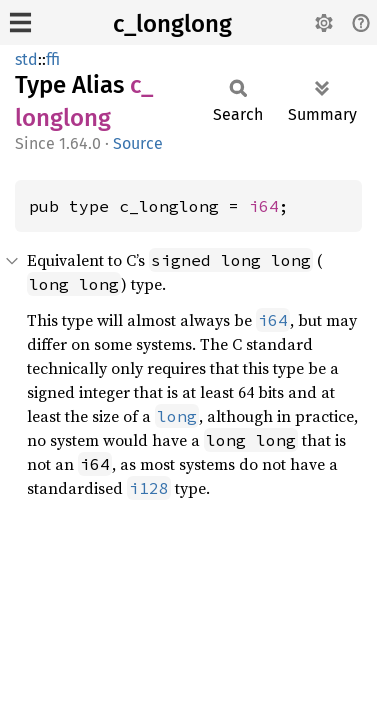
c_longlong (172, 24)
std (26, 59)
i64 (264, 206)
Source (138, 143)
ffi (53, 59)
